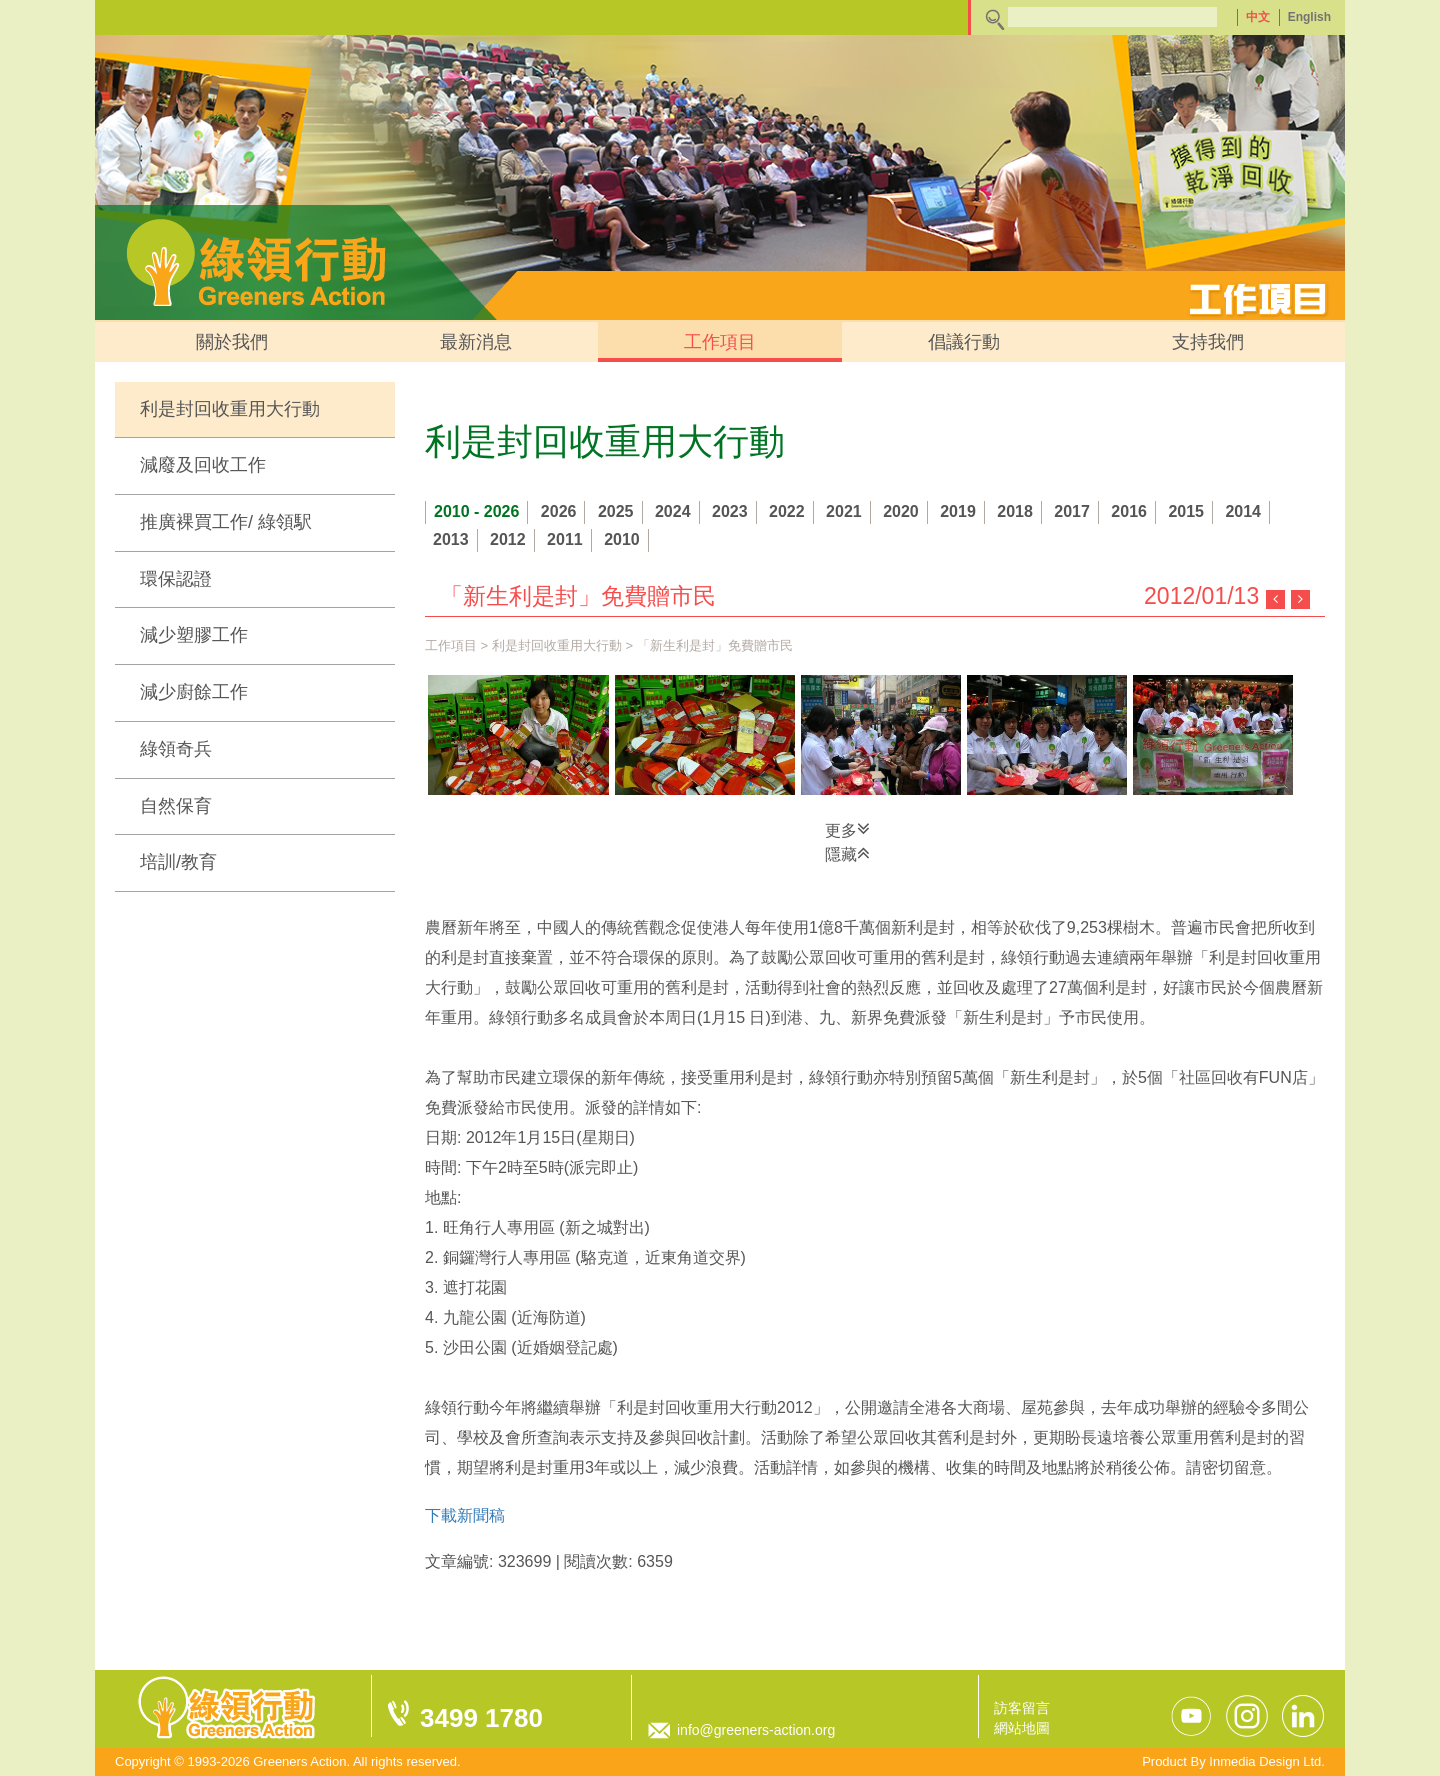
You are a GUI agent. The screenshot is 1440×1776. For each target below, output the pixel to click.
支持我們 (1208, 342)
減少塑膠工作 (194, 635)
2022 (787, 511)
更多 (847, 829)
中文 (1258, 17)
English (1309, 17)
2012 (508, 539)
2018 (1015, 511)
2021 (844, 511)
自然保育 (176, 806)
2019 (958, 511)
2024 (673, 511)
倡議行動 (964, 342)
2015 (1186, 511)
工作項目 (720, 342)
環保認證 (176, 579)
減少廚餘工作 (194, 692)
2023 (730, 511)
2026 (559, 511)
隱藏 (847, 853)
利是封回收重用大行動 (230, 409)
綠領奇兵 (176, 749)
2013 (451, 539)
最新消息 (476, 342)
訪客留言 (1022, 1708)
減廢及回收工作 (203, 465)
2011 (565, 539)
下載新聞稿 (465, 1515)
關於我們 (232, 342)
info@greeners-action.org (756, 1730)
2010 (622, 539)
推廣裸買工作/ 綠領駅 (226, 522)
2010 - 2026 (476, 511)
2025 (616, 511)
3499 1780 (481, 1718)
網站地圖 (1022, 1728)
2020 (901, 511)
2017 (1072, 511)
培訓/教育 (178, 862)
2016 (1129, 511)
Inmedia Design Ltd (1265, 1761)
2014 (1243, 511)
